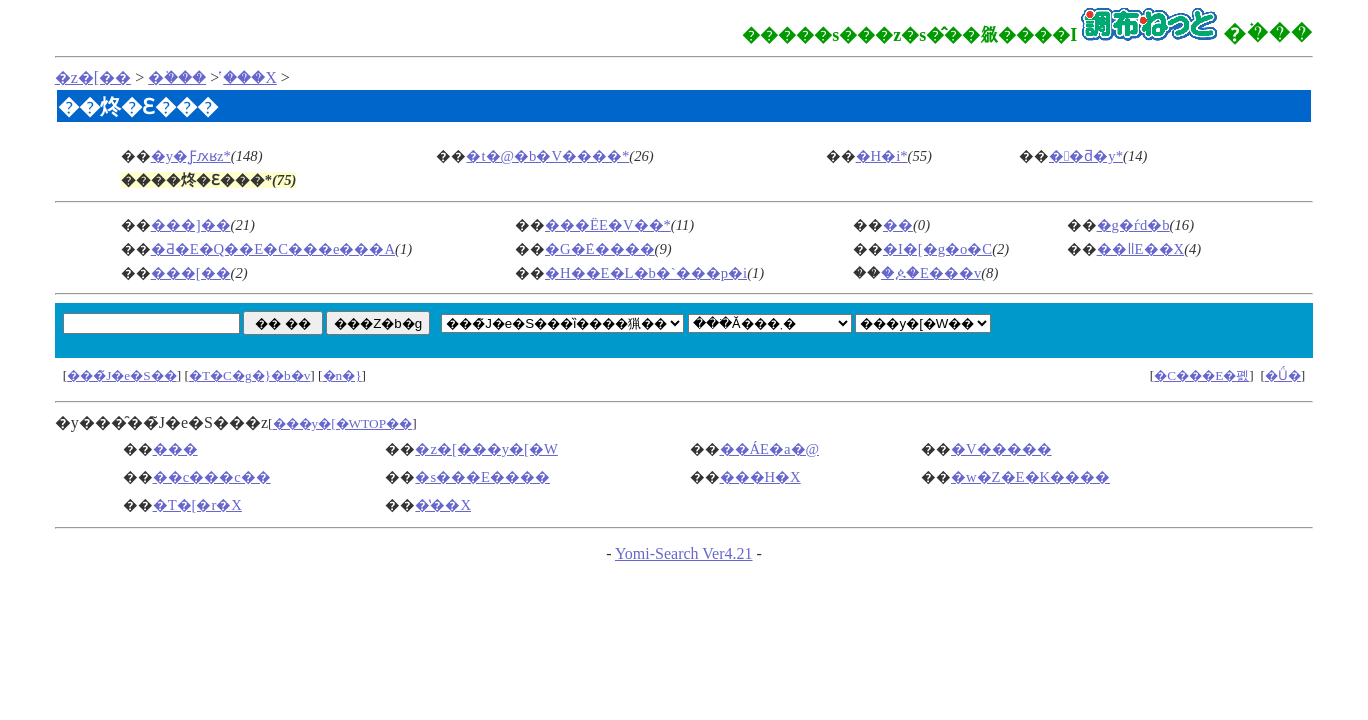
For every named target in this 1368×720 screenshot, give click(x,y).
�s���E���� (482, 477)
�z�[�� (93, 77)
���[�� (191, 273)
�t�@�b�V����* (547, 156)
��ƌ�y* (1086, 156)
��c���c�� (212, 477)
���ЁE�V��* (608, 225)
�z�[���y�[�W (486, 449)
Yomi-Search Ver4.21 (684, 553)
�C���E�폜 (1201, 375)
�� (898, 225)
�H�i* (882, 156)
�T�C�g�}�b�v (249, 375)
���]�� (191, 225)
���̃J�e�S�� (122, 375)
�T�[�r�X (197, 505)
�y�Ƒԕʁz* (191, 156)
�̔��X (250, 77)
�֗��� (177, 77)
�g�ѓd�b (1133, 225)
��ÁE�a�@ (770, 449)
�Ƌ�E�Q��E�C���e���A (273, 249)
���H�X (760, 477)
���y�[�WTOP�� (343, 423)
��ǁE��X (1141, 249)
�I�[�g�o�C (937, 249)
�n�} (342, 375)
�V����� (1001, 449)
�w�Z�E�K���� (1030, 477)
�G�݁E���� (600, 249)
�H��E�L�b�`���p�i (646, 273)
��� (175, 449)
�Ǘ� (1283, 375)
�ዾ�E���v (931, 273)
